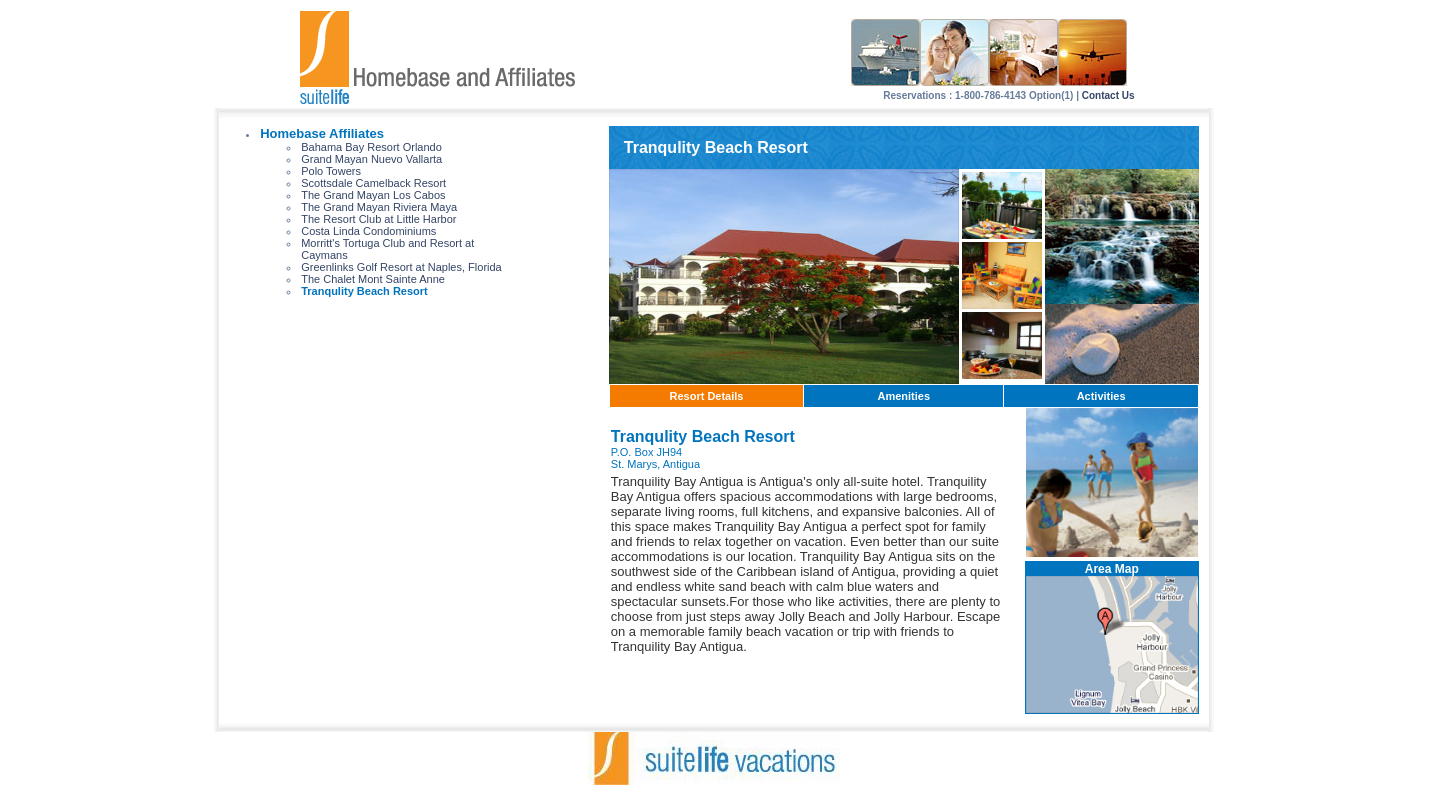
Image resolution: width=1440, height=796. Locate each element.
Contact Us (1108, 95)
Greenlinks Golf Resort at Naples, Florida (401, 267)
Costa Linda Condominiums (368, 231)
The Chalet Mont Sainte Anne (373, 279)
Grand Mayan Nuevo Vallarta (371, 159)
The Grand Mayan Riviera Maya (379, 207)
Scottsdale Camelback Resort (373, 183)
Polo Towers (331, 171)
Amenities (904, 396)
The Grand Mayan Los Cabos (373, 195)
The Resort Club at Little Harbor (378, 219)
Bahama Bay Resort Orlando (371, 147)
